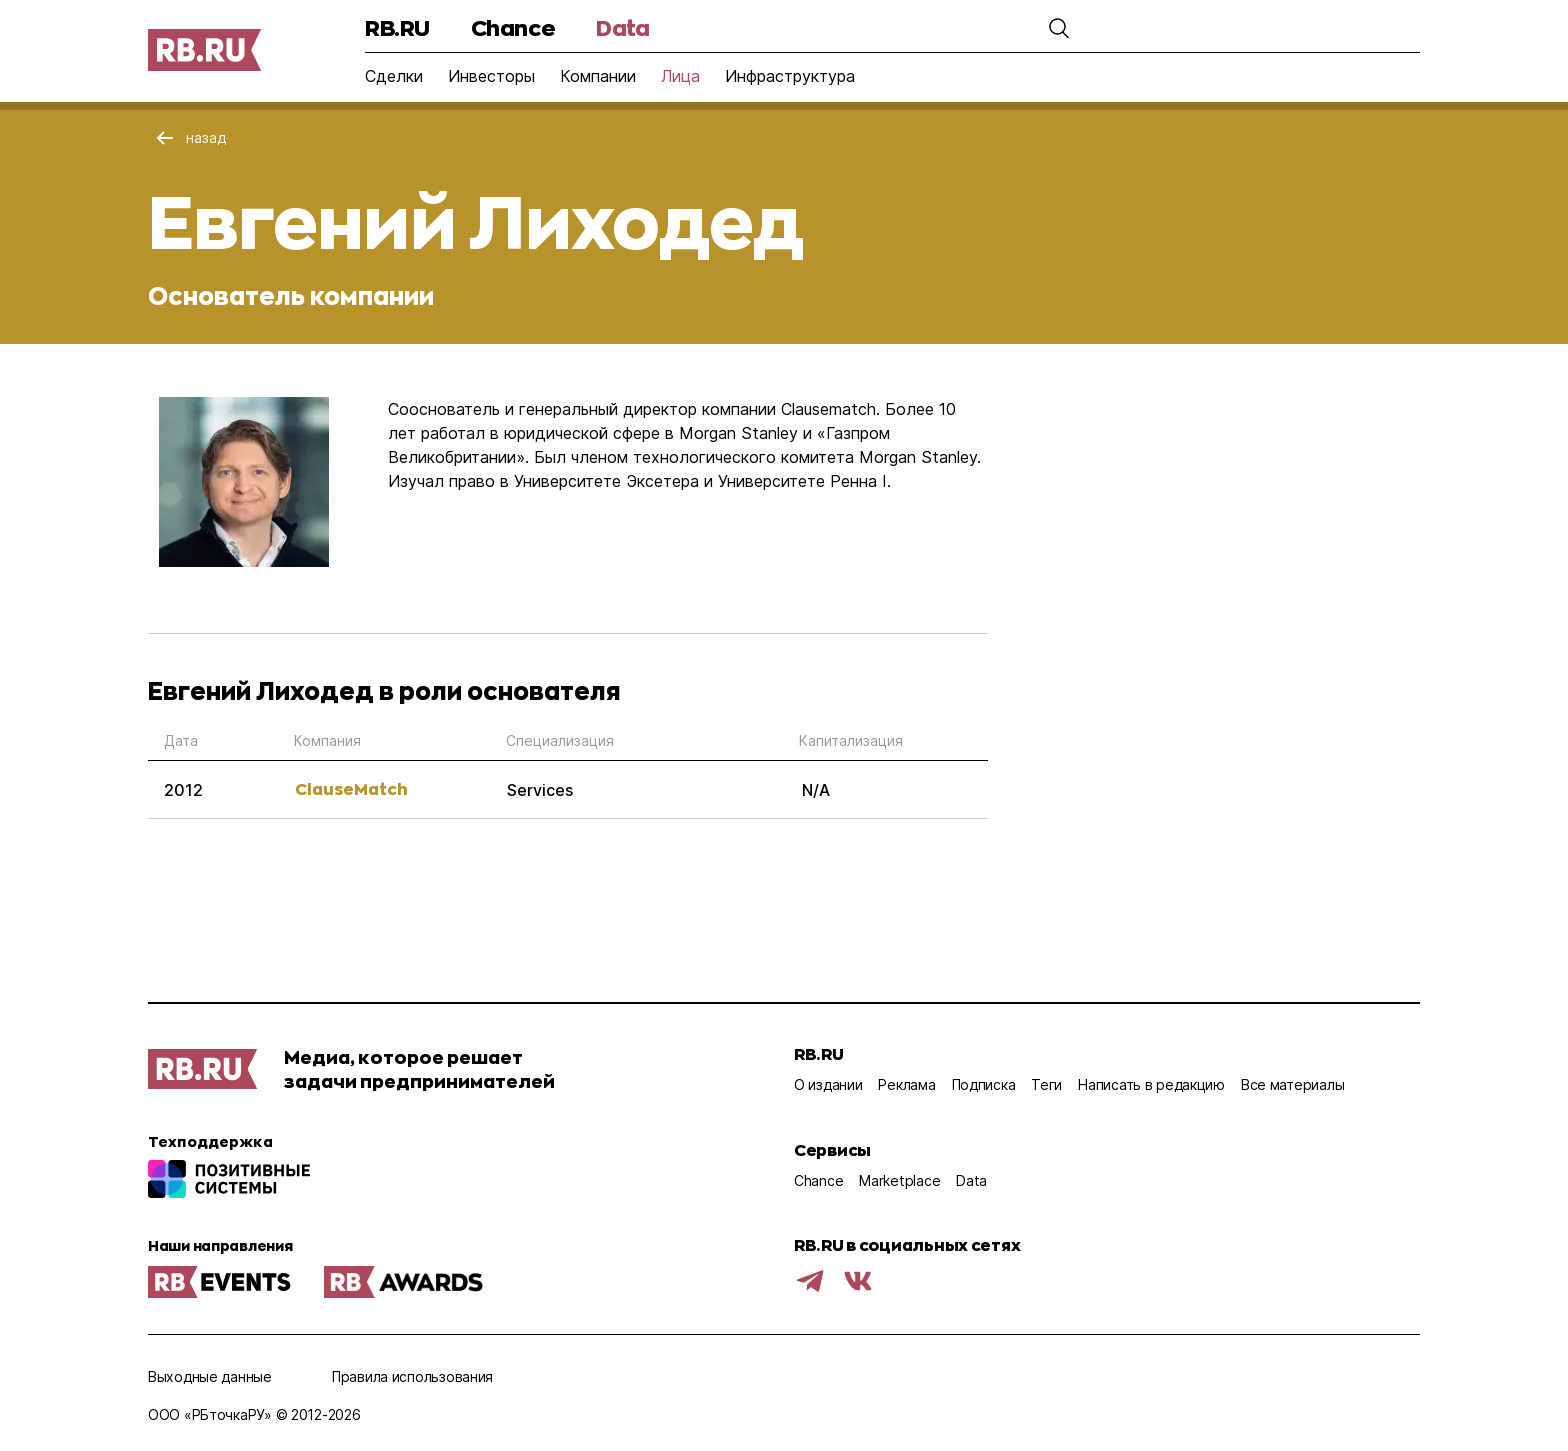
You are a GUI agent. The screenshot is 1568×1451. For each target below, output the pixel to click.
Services (540, 790)
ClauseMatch (351, 788)
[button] (1059, 28)
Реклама (906, 1084)
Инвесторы (491, 76)
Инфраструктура (790, 76)
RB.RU (397, 27)
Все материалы (1292, 1084)
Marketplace (899, 1180)
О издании (828, 1084)
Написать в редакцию (1151, 1084)
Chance (513, 27)
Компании (598, 76)
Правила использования (412, 1376)
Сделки (394, 76)
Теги (1046, 1084)
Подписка (984, 1084)
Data (622, 27)
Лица (680, 76)
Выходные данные (210, 1376)
